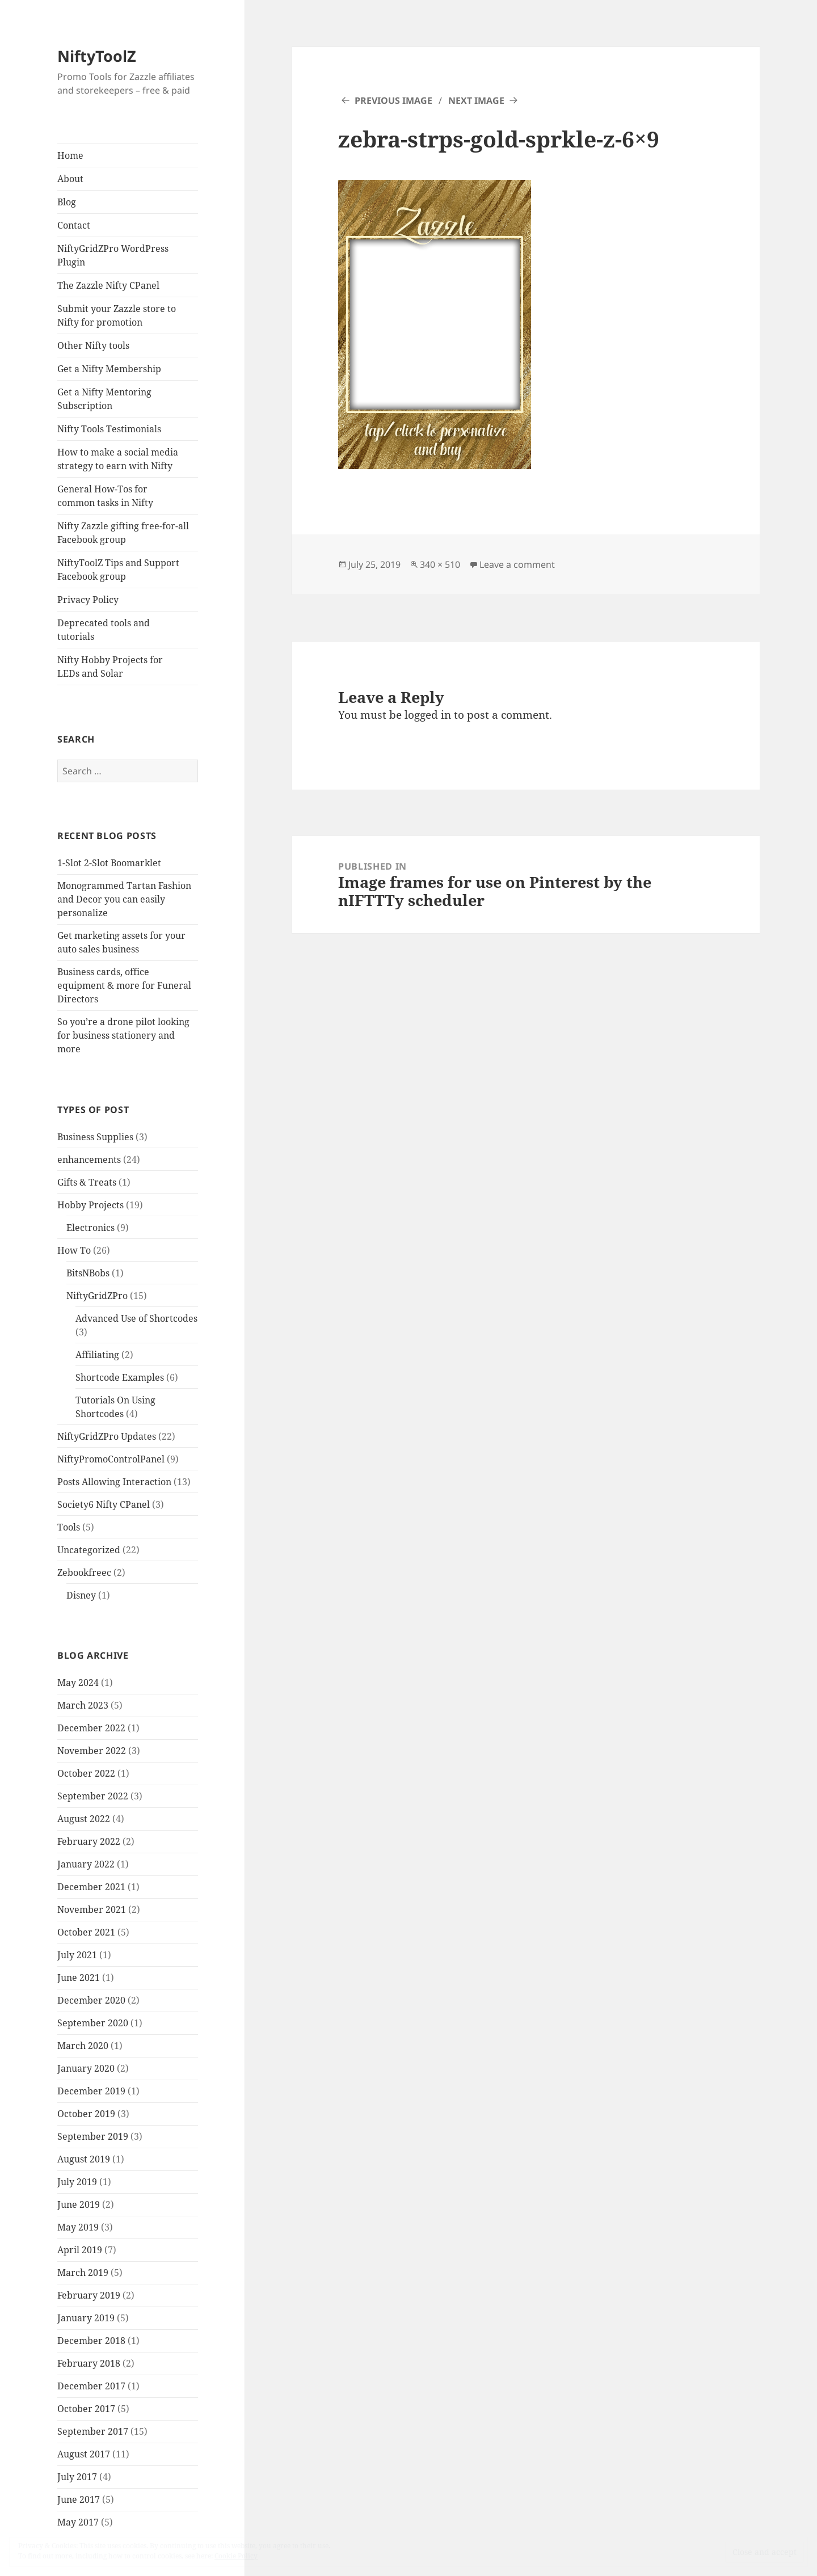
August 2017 (83, 2454)
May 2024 (78, 1682)
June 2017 (78, 2499)
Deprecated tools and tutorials (103, 630)
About (70, 178)
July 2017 (77, 2476)
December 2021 (91, 1887)
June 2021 (78, 1977)
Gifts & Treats (86, 1182)
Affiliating (97, 1354)
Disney (81, 1595)
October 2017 (86, 2408)
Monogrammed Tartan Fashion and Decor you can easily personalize (124, 899)
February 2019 (88, 2295)
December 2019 (91, 2091)
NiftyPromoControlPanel (111, 1459)
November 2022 (91, 1750)
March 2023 (82, 1705)
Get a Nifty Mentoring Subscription (104, 399)
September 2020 (92, 2023)
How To (74, 1250)
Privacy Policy (88, 599)
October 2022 (86, 1773)
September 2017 (92, 2431)
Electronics (90, 1227)
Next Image (476, 100)
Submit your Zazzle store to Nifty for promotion (116, 315)
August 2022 (83, 1818)
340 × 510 (440, 564)
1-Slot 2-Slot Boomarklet (109, 863)
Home (70, 155)
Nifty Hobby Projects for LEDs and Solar (110, 667)
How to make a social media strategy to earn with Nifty (117, 459)
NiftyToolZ (96, 55)
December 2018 (91, 2340)
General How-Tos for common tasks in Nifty (105, 496)
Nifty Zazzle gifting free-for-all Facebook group (123, 533)
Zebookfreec (84, 1572)
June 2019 (78, 2204)
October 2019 (86, 2113)
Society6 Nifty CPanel (103, 1504)
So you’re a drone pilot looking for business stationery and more (123, 1035)
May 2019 (78, 2227)
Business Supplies (95, 1137)
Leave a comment (517, 564)
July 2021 (77, 1955)
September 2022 (92, 1796)
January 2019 (86, 2318)
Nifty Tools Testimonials (109, 429)
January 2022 (86, 1864)
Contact (73, 225)
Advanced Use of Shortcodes (136, 1318)
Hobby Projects (90, 1205)
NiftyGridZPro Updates (106, 1436)
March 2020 (82, 2045)
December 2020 (91, 2000)
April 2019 (79, 2250)
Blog (66, 202)
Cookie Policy (236, 2556)
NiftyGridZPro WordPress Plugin (113, 255)
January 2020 (86, 2068)
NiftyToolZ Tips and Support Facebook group (118, 569)
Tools (68, 1527)
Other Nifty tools (93, 345)
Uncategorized (88, 1550)
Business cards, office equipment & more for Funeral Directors (124, 985)
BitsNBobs (88, 1273)
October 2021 (86, 1932)
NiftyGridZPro (97, 1295)
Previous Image (393, 100)
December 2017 (91, 2386)
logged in (428, 714)
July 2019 (77, 2182)
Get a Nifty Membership (109, 368)
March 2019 (82, 2272)
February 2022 (88, 1841)
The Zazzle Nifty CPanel (108, 285)
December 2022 (91, 1728)
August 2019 (83, 2159)
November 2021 (91, 1909)
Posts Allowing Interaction (114, 1481)
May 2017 (78, 2522)
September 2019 (92, 2136)
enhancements (89, 1159)
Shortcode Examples (119, 1377)
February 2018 (88, 2363)
